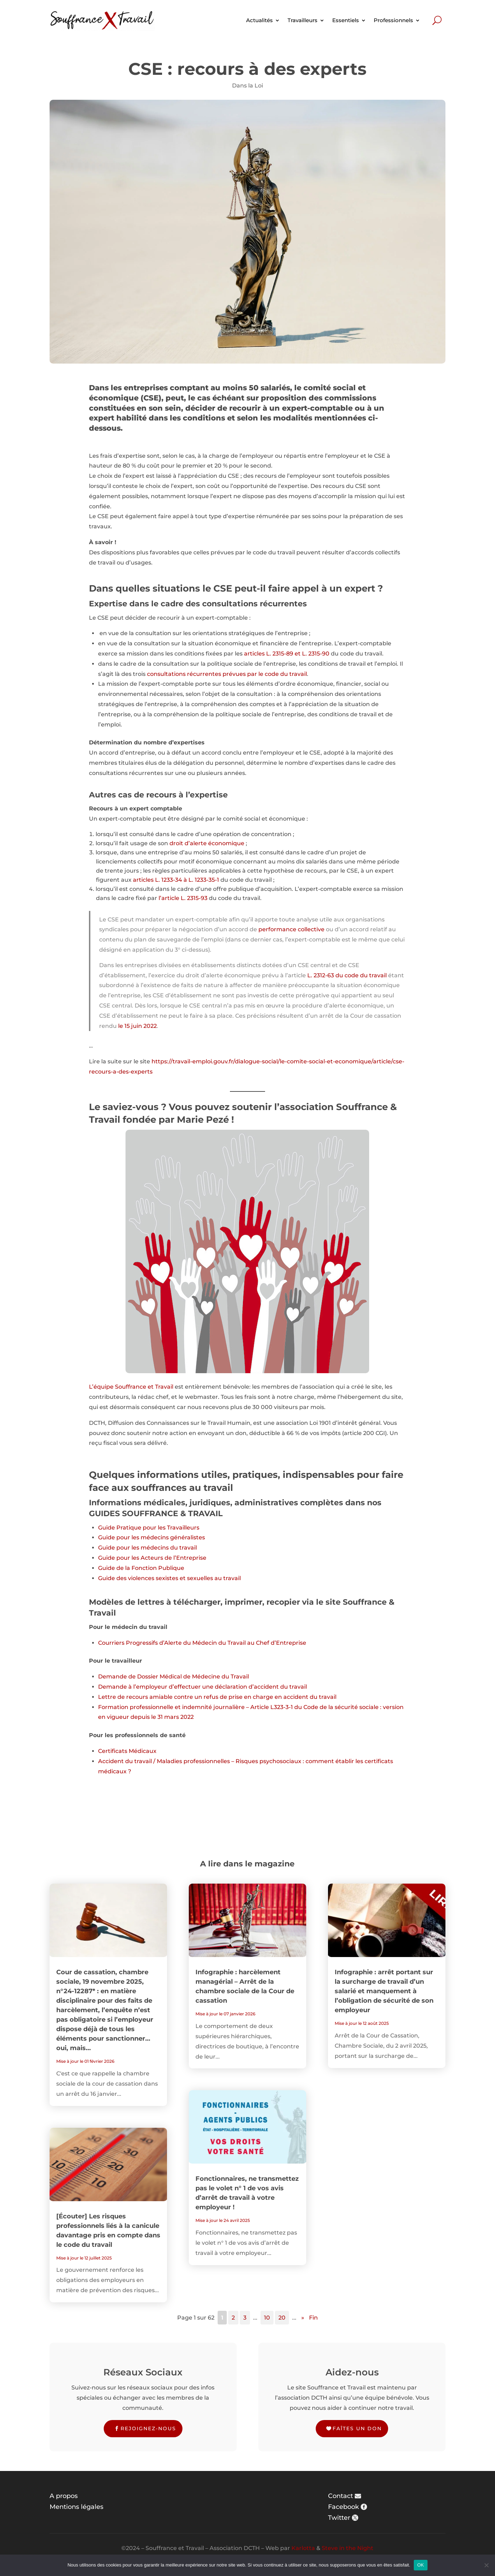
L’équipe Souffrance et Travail (131, 1386)
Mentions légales (76, 2507)
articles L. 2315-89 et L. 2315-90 (286, 653)
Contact (340, 2496)
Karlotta (303, 2548)
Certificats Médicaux (127, 1751)
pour (123, 1557)
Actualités (259, 20)
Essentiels (345, 20)
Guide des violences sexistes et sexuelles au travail (169, 1578)
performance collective (291, 929)
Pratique (129, 1527)
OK (420, 2565)
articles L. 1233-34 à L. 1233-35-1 (176, 879)
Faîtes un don (357, 2428)
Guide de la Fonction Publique (141, 1568)
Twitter (339, 2518)
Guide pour (114, 1537)
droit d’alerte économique (206, 843)
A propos (64, 2496)
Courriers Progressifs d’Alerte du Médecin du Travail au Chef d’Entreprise (202, 1642)
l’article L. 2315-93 (183, 898)
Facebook (343, 2507)
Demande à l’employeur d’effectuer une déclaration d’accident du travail (202, 1686)
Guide (107, 1527)
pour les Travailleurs (171, 1527)
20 (281, 2317)
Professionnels (393, 20)
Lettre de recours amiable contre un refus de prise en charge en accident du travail (217, 1697)
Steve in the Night (347, 2548)
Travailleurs (302, 20)
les (136, 1537)
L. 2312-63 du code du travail (347, 975)
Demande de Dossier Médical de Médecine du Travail (173, 1676)
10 (267, 2317)
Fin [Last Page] (313, 2317)
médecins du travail (169, 1547)
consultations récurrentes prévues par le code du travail (227, 674)
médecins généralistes (173, 1537)
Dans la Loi (247, 85)
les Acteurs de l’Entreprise (168, 1557)
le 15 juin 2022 (137, 1026)
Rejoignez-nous (148, 2428)
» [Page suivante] (302, 2317)
